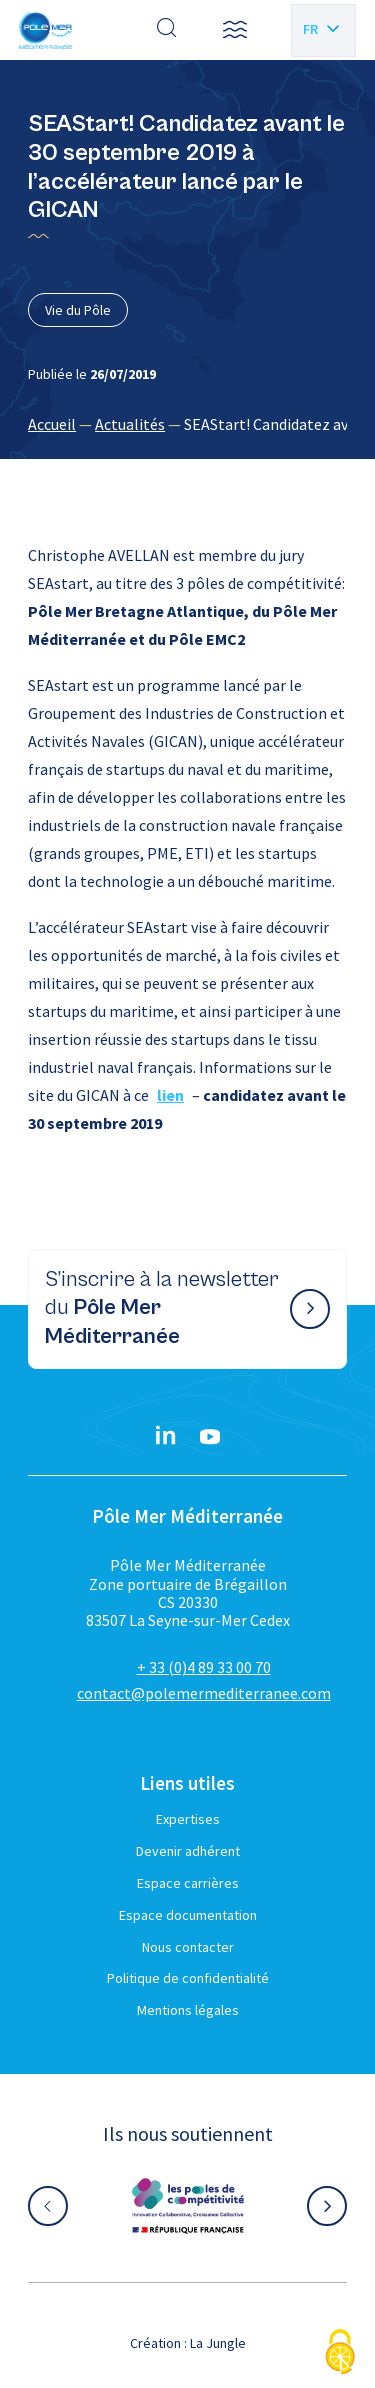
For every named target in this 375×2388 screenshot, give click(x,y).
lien (170, 1095)
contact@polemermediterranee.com (204, 1693)
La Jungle (218, 2343)
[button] (235, 30)
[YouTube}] (210, 1437)
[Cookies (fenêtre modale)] (340, 2353)
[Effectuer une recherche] (167, 30)
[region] (187, 424)
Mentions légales (188, 2010)
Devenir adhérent (188, 1851)
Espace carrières (188, 1883)
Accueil (52, 424)
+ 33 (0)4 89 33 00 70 (204, 1667)
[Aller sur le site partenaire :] (188, 2206)
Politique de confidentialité (188, 1978)
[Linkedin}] (166, 1437)
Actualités (130, 424)
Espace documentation (188, 1915)
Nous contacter (188, 1947)
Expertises (188, 1819)
